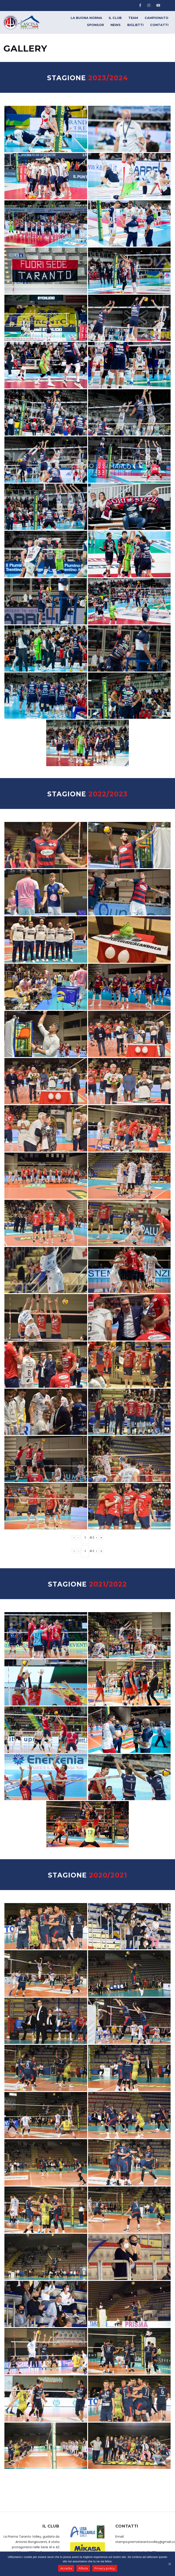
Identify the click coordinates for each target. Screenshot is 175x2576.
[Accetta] (169, 2564)
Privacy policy (104, 2568)
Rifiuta (83, 2568)
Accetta (66, 2568)
